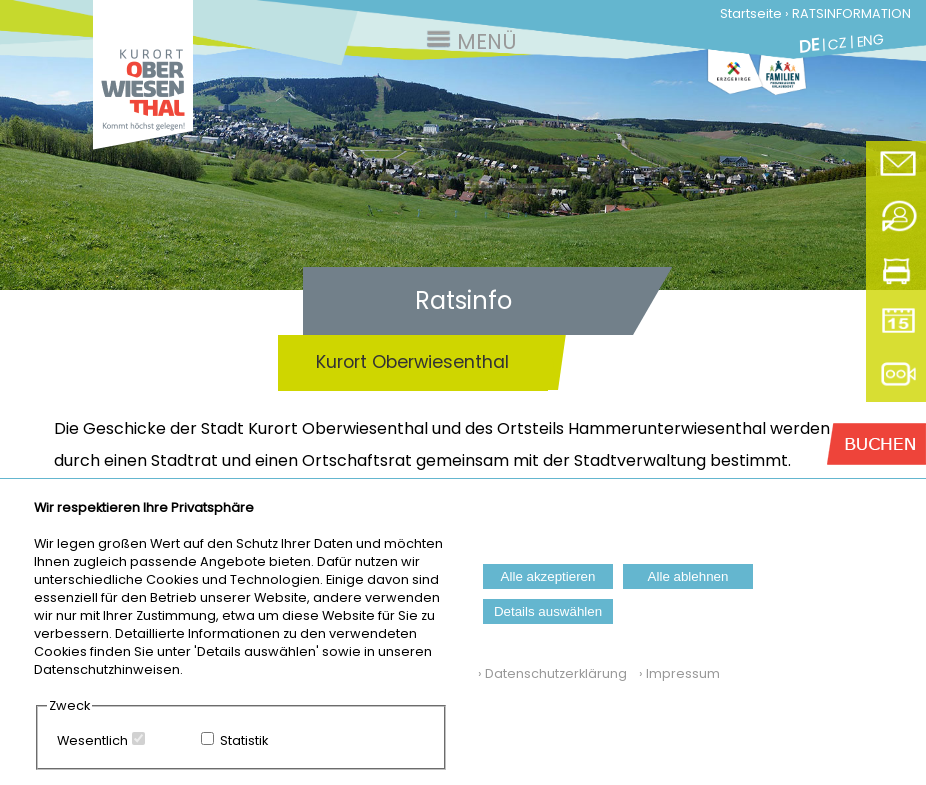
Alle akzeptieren (548, 576)
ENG (870, 40)
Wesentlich (92, 740)
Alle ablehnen (688, 576)
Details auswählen (548, 611)
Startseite (751, 13)
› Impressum (675, 673)
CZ (837, 43)
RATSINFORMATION (851, 13)
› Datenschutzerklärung (552, 673)
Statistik (244, 740)
